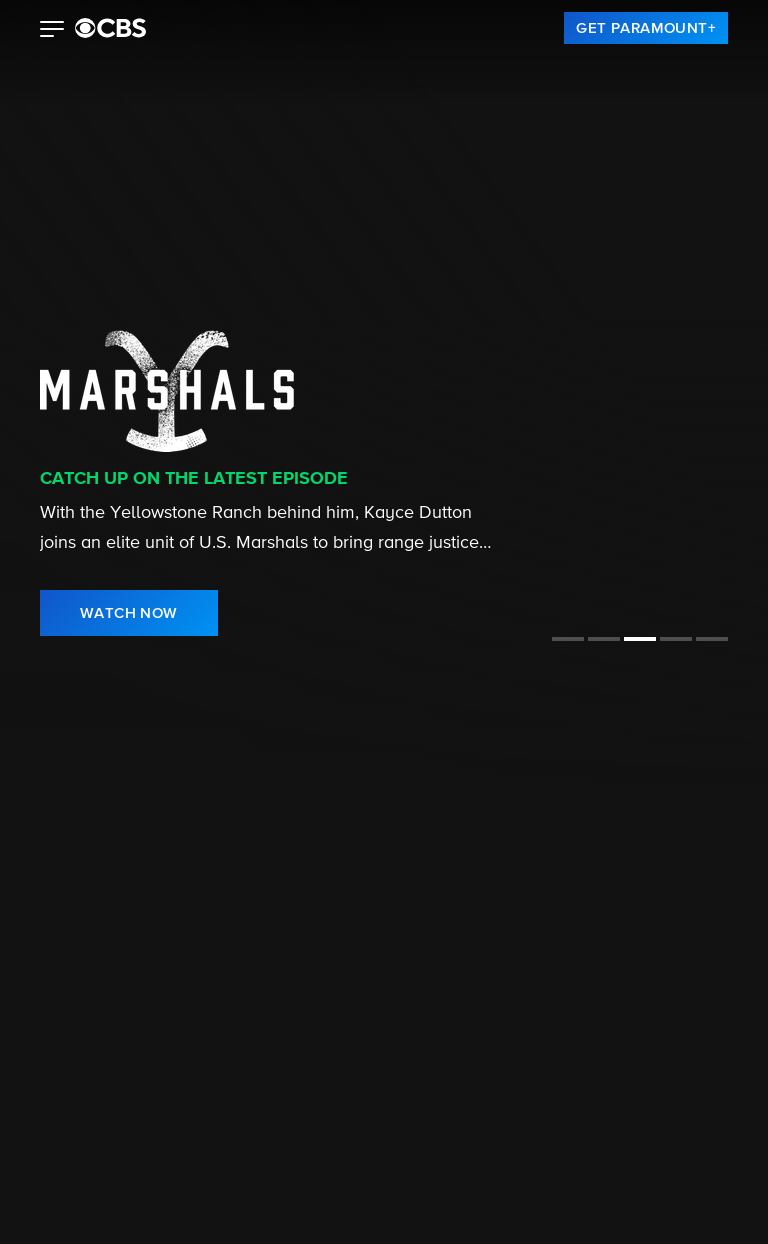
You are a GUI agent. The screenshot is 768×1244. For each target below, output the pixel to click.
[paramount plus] (110, 28)
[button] (52, 31)
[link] (646, 28)
